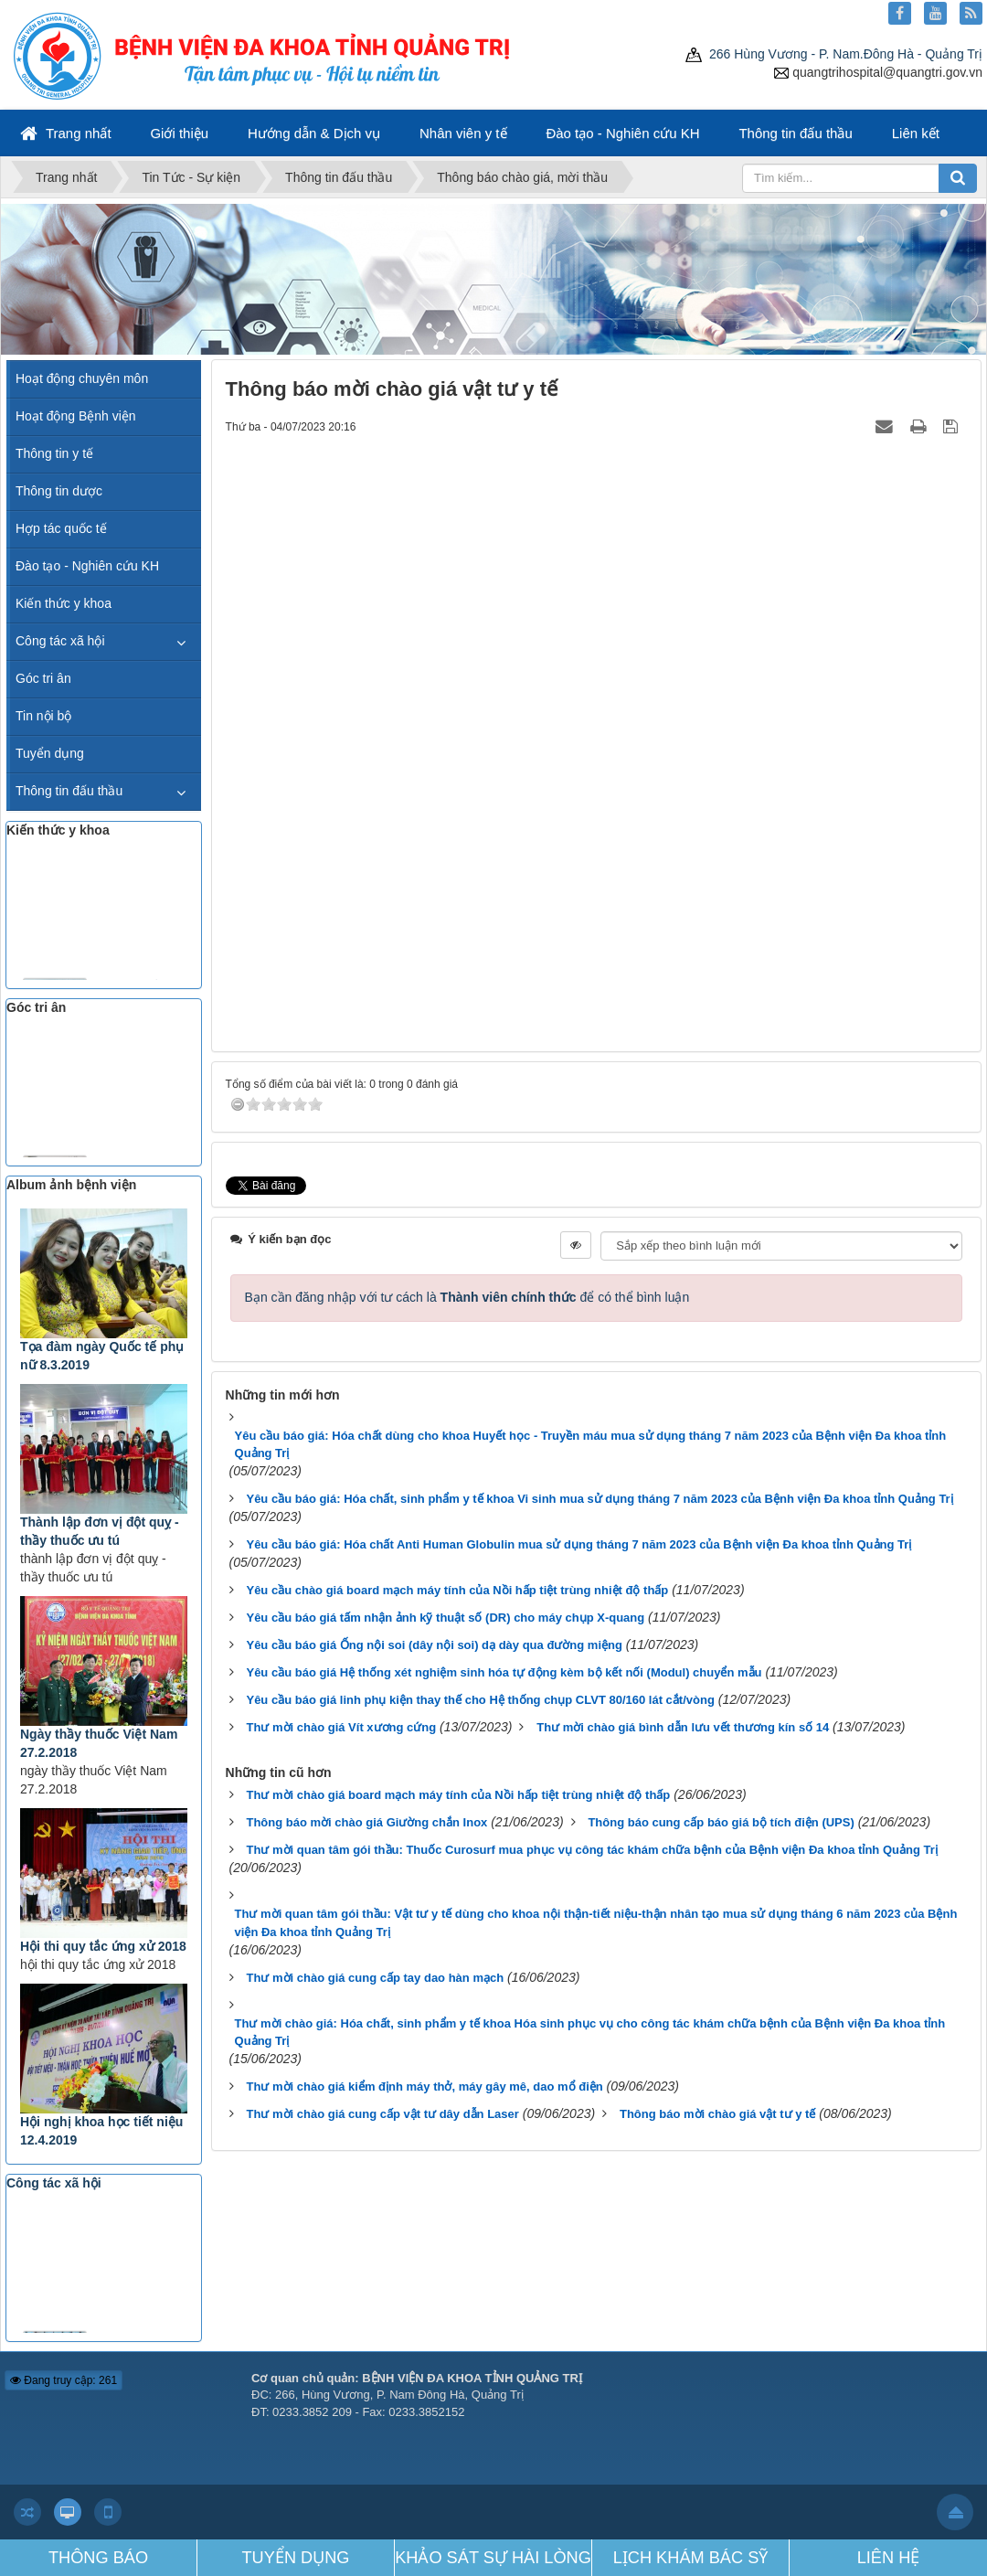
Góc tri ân (43, 678)
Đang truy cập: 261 (63, 2380)
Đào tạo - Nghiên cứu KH (622, 133)
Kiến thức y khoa (63, 603)
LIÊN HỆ (888, 2558)
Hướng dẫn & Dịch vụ (314, 133)
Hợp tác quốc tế (61, 528)
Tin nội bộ (43, 715)
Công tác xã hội (60, 640)
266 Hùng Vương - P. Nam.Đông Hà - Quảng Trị (833, 54)
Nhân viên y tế (463, 133)
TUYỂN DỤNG (296, 2558)
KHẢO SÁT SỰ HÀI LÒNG (493, 2558)
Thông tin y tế (54, 453)
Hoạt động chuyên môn (82, 378)
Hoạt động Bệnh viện (76, 416)
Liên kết (915, 133)
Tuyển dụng (50, 753)
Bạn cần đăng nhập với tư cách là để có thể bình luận (467, 1297)
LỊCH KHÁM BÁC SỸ (691, 2558)
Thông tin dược (59, 491)
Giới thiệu (179, 133)
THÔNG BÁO (98, 2558)
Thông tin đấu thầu (795, 133)
